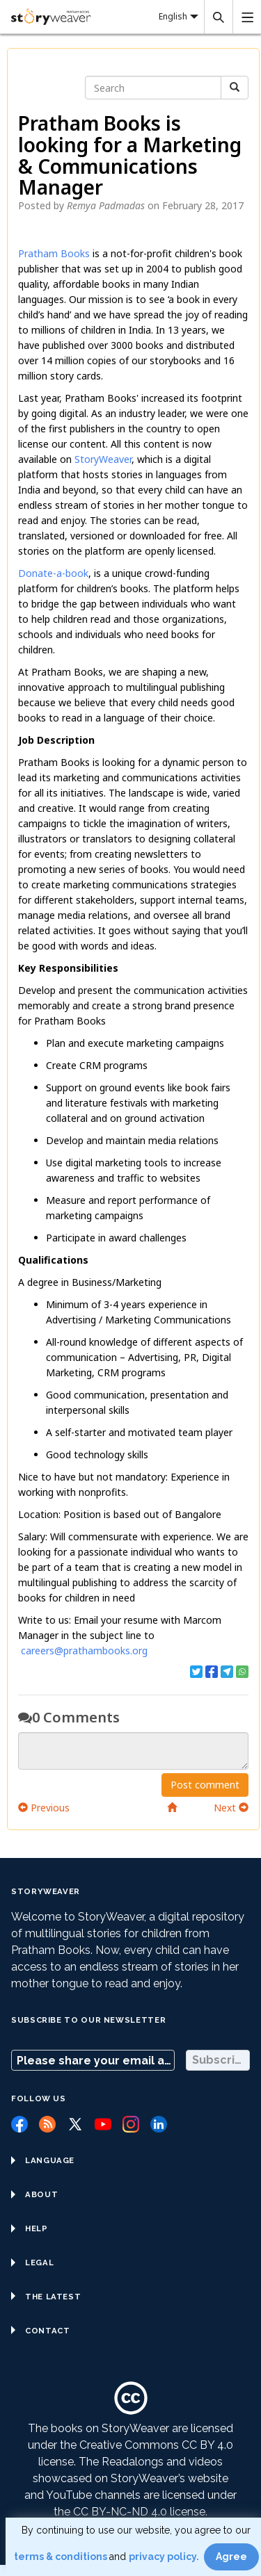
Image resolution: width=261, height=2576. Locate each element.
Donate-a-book (53, 573)
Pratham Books (54, 253)
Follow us (38, 2098)
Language (42, 2160)
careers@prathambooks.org (84, 1650)
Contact (40, 2330)
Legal (32, 2262)
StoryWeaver (102, 459)
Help (29, 2228)
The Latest (46, 2296)
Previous (44, 1807)
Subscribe (221, 2059)
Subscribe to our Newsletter (88, 2020)
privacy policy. (165, 2556)
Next (231, 1807)
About (34, 2194)
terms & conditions (61, 2556)
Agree (231, 2556)
